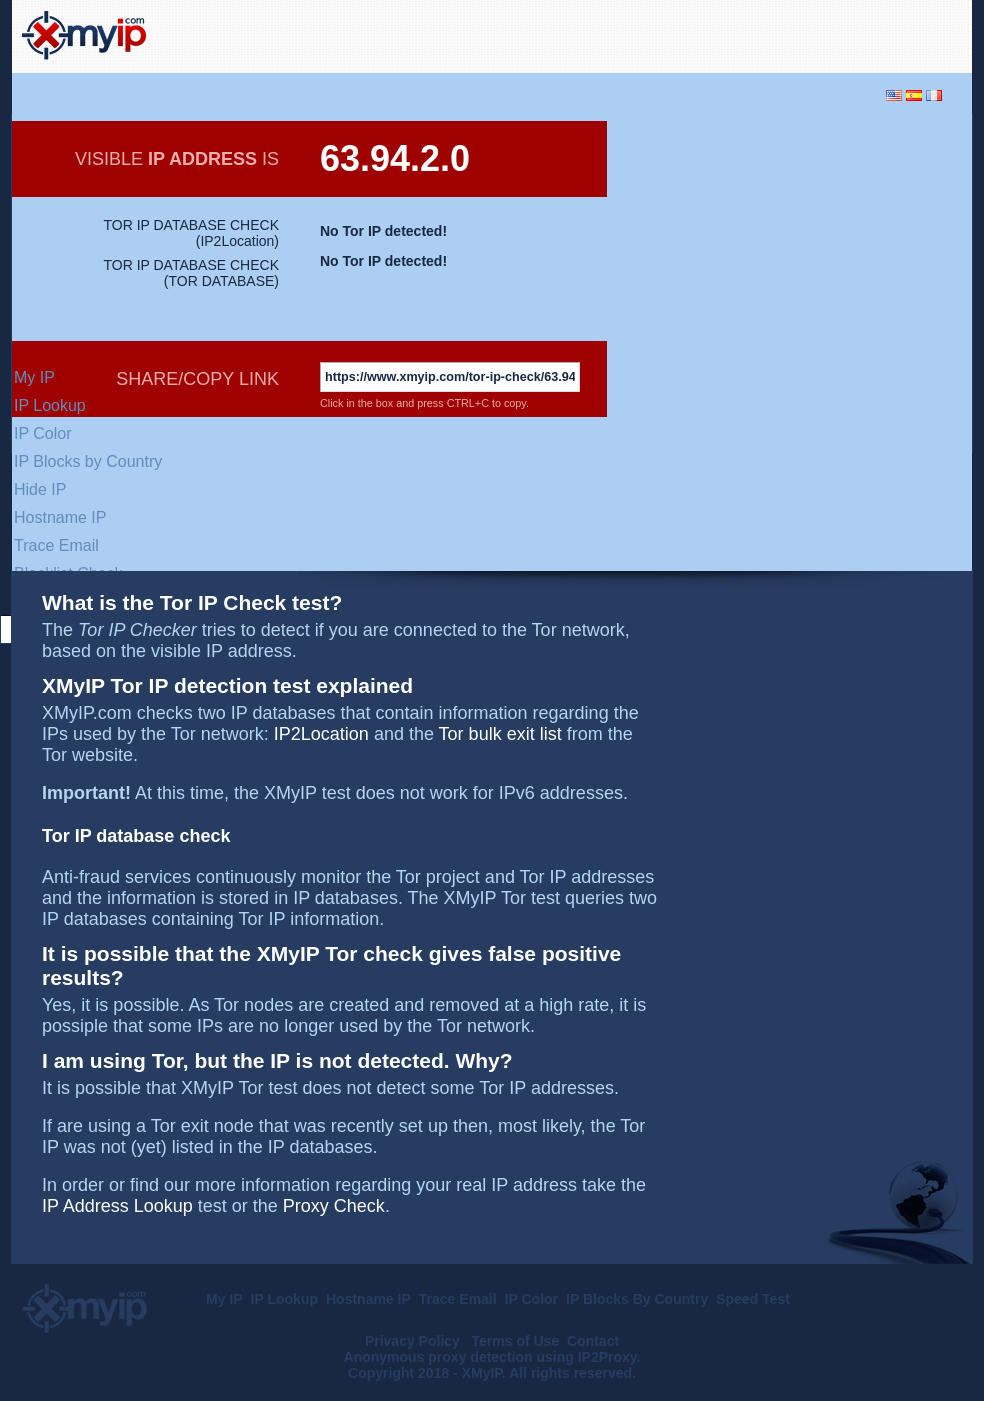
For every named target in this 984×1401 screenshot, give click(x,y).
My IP (34, 377)
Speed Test (753, 1299)
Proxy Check (334, 1206)
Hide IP (40, 489)
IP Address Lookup (117, 1206)
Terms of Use (516, 1341)
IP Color (43, 433)
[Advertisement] (728, 34)
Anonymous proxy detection (438, 1357)
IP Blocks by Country (88, 461)
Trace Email (56, 545)
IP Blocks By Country (637, 1299)
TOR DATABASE (222, 281)
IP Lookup (50, 405)
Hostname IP (60, 517)
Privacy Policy (414, 1341)
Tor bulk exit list (500, 734)
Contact (593, 1341)
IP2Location (237, 241)
